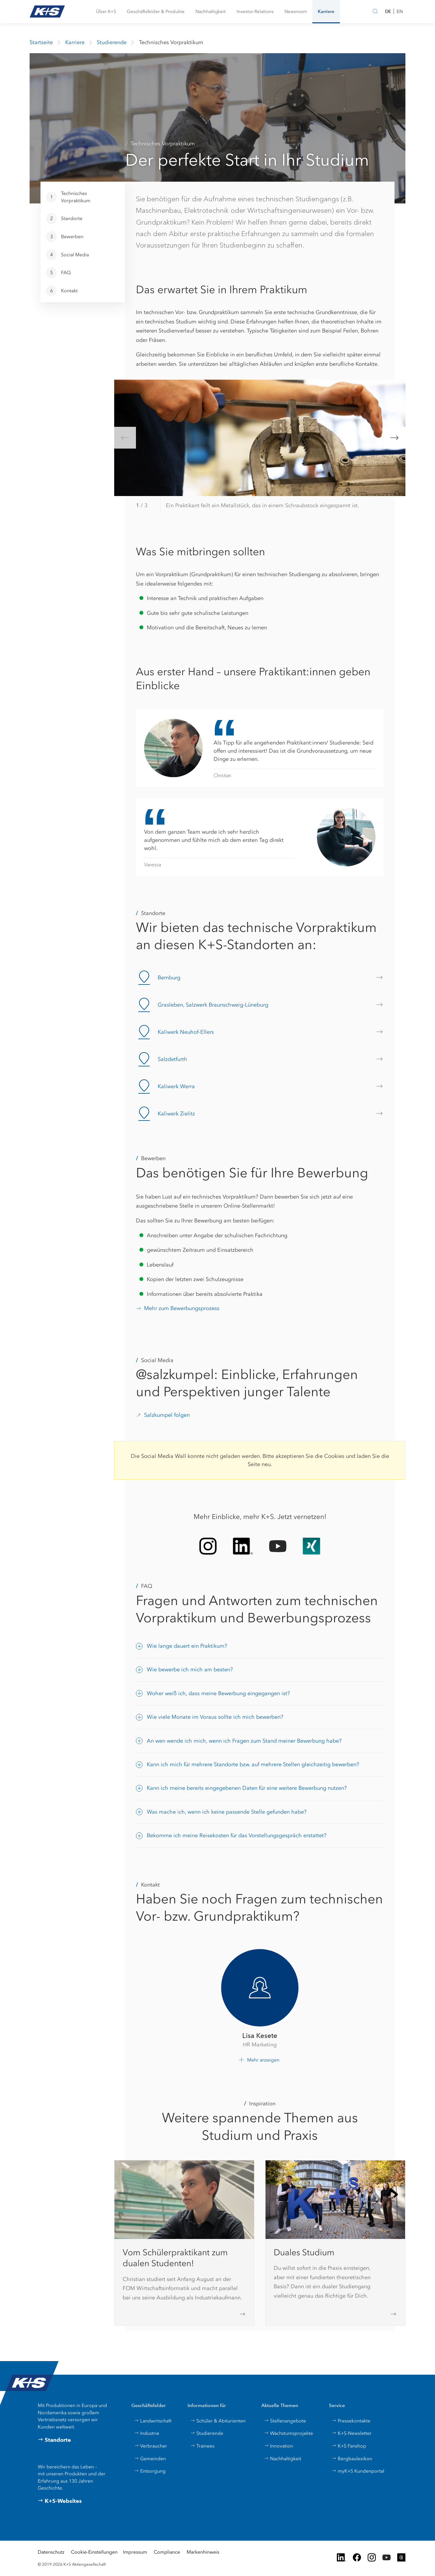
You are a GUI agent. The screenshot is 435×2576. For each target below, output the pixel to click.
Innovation (278, 2446)
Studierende (206, 2433)
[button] (106, 11)
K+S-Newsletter (352, 2433)
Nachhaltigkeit (282, 2458)
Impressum (135, 2552)
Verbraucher (150, 2446)
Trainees (202, 2446)
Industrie (146, 2433)
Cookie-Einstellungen (94, 2552)
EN (400, 11)
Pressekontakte (351, 2421)
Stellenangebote (285, 2421)
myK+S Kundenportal (358, 2471)
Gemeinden (150, 2458)
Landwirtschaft (153, 2421)
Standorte (54, 2440)
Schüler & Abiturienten (218, 2421)
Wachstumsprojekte (288, 2433)
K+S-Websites (60, 2501)
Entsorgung (150, 2471)
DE (388, 11)
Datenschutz (51, 2552)
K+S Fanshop (349, 2446)
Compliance (167, 2552)
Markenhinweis (203, 2552)
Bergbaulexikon (352, 2458)
